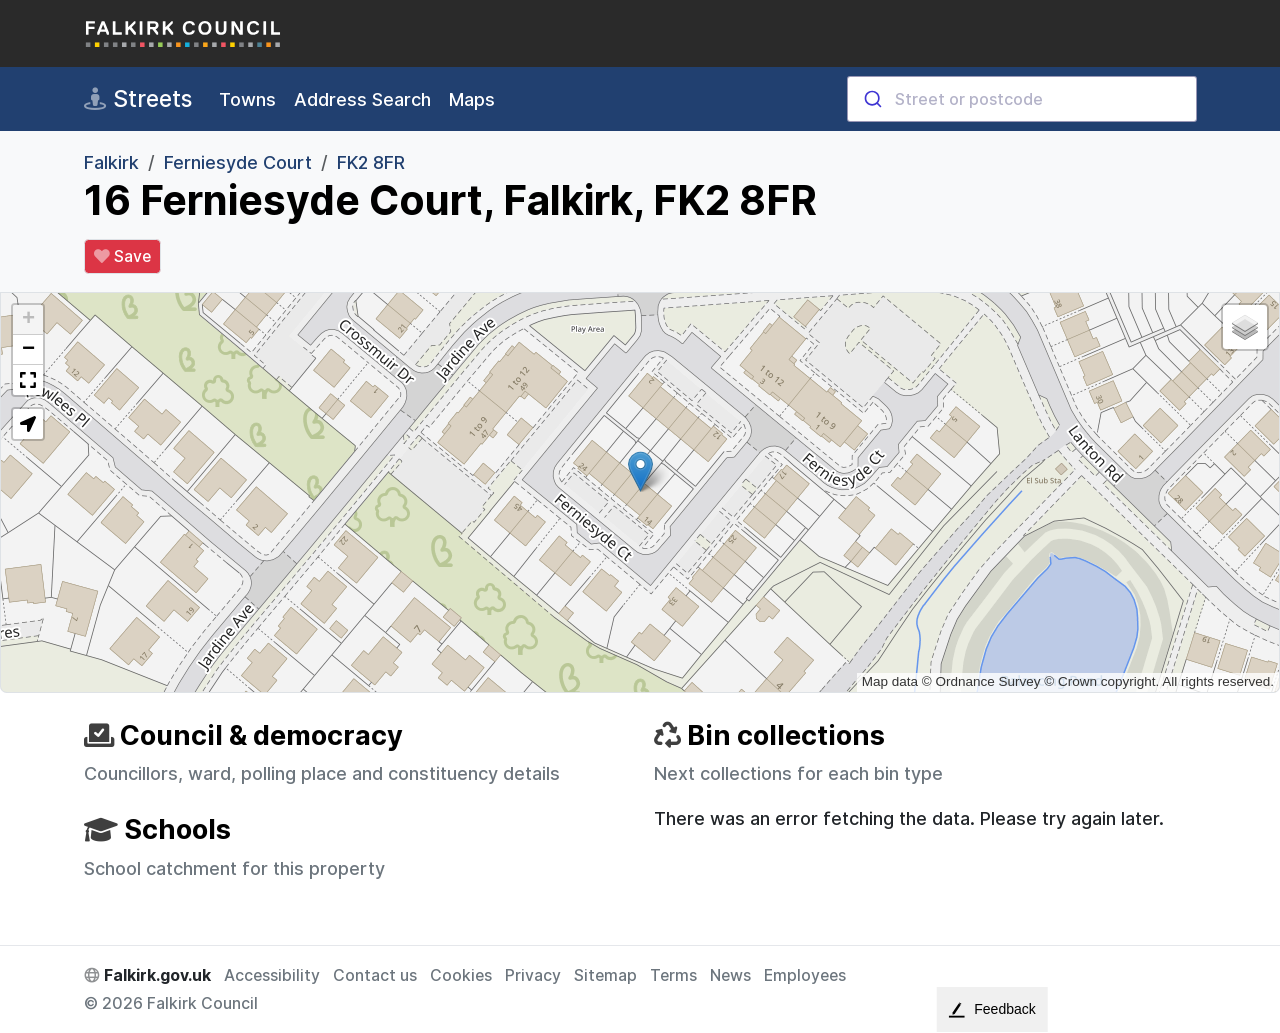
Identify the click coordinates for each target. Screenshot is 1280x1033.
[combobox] (1022, 99)
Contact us (375, 975)
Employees (805, 975)
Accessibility (272, 975)
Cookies (461, 975)
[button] (640, 471)
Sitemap (605, 975)
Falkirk (111, 162)
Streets (138, 99)
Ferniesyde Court (238, 162)
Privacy (533, 975)
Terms (673, 975)
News (730, 975)
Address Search (362, 99)
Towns (247, 99)
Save (122, 257)
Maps (472, 99)
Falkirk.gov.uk (147, 975)
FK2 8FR (371, 162)
